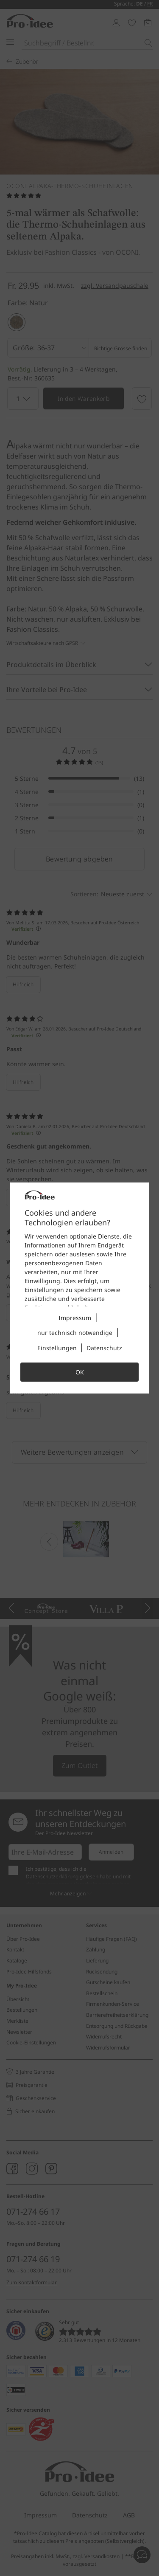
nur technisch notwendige (74, 1333)
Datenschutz (104, 1348)
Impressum (75, 1318)
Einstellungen (57, 1348)
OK (79, 1372)
